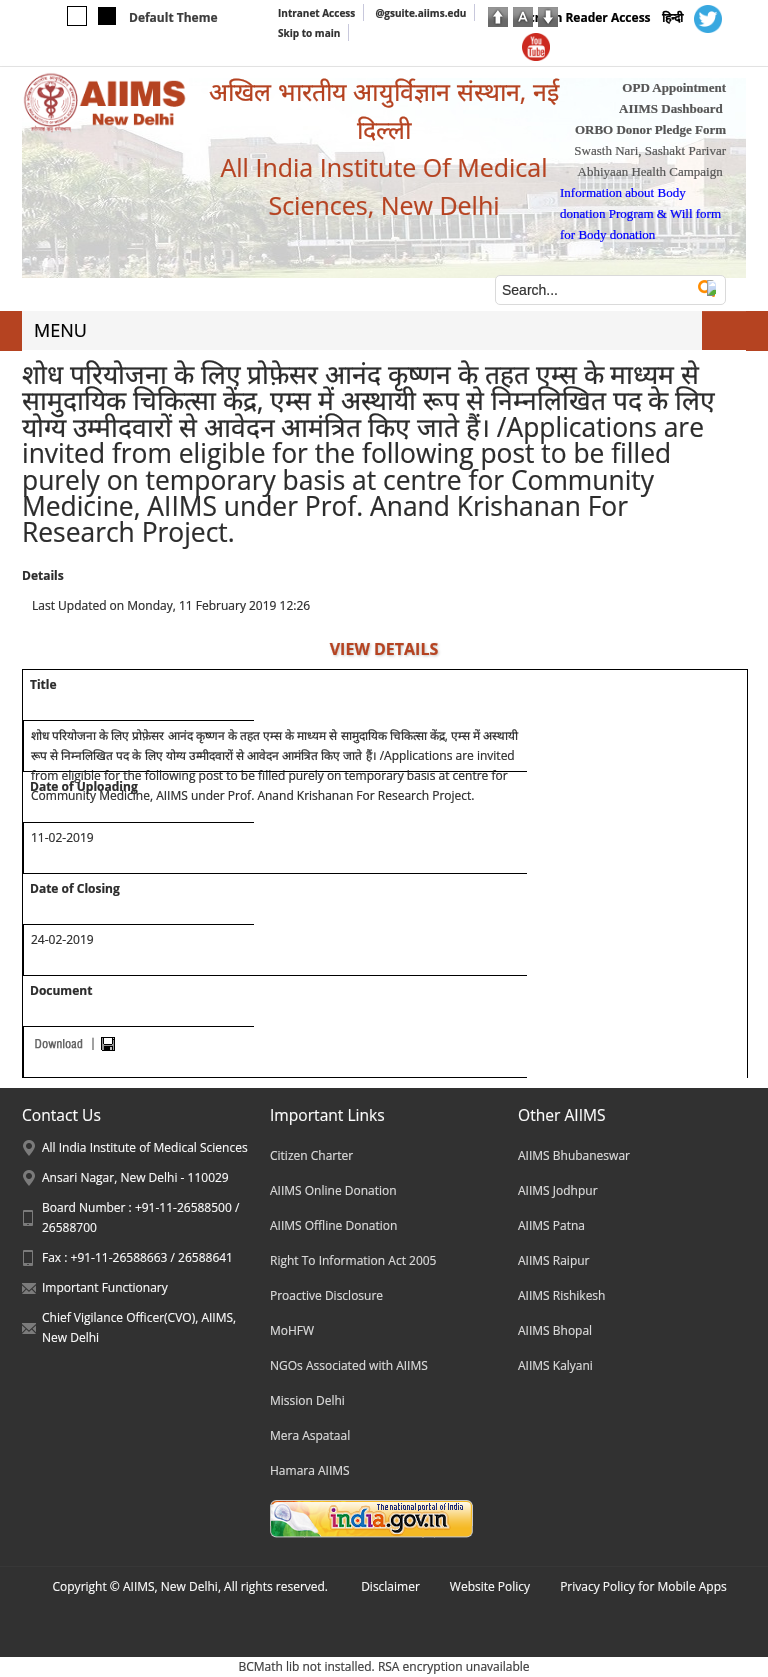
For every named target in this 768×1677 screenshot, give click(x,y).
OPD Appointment (674, 87)
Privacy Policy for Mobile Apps (643, 1586)
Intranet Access (316, 13)
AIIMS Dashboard (671, 108)
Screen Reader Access (586, 17)
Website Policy (490, 1586)
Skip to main (309, 33)
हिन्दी (672, 17)
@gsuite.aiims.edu (420, 13)
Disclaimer (390, 1586)
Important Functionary (105, 1287)
